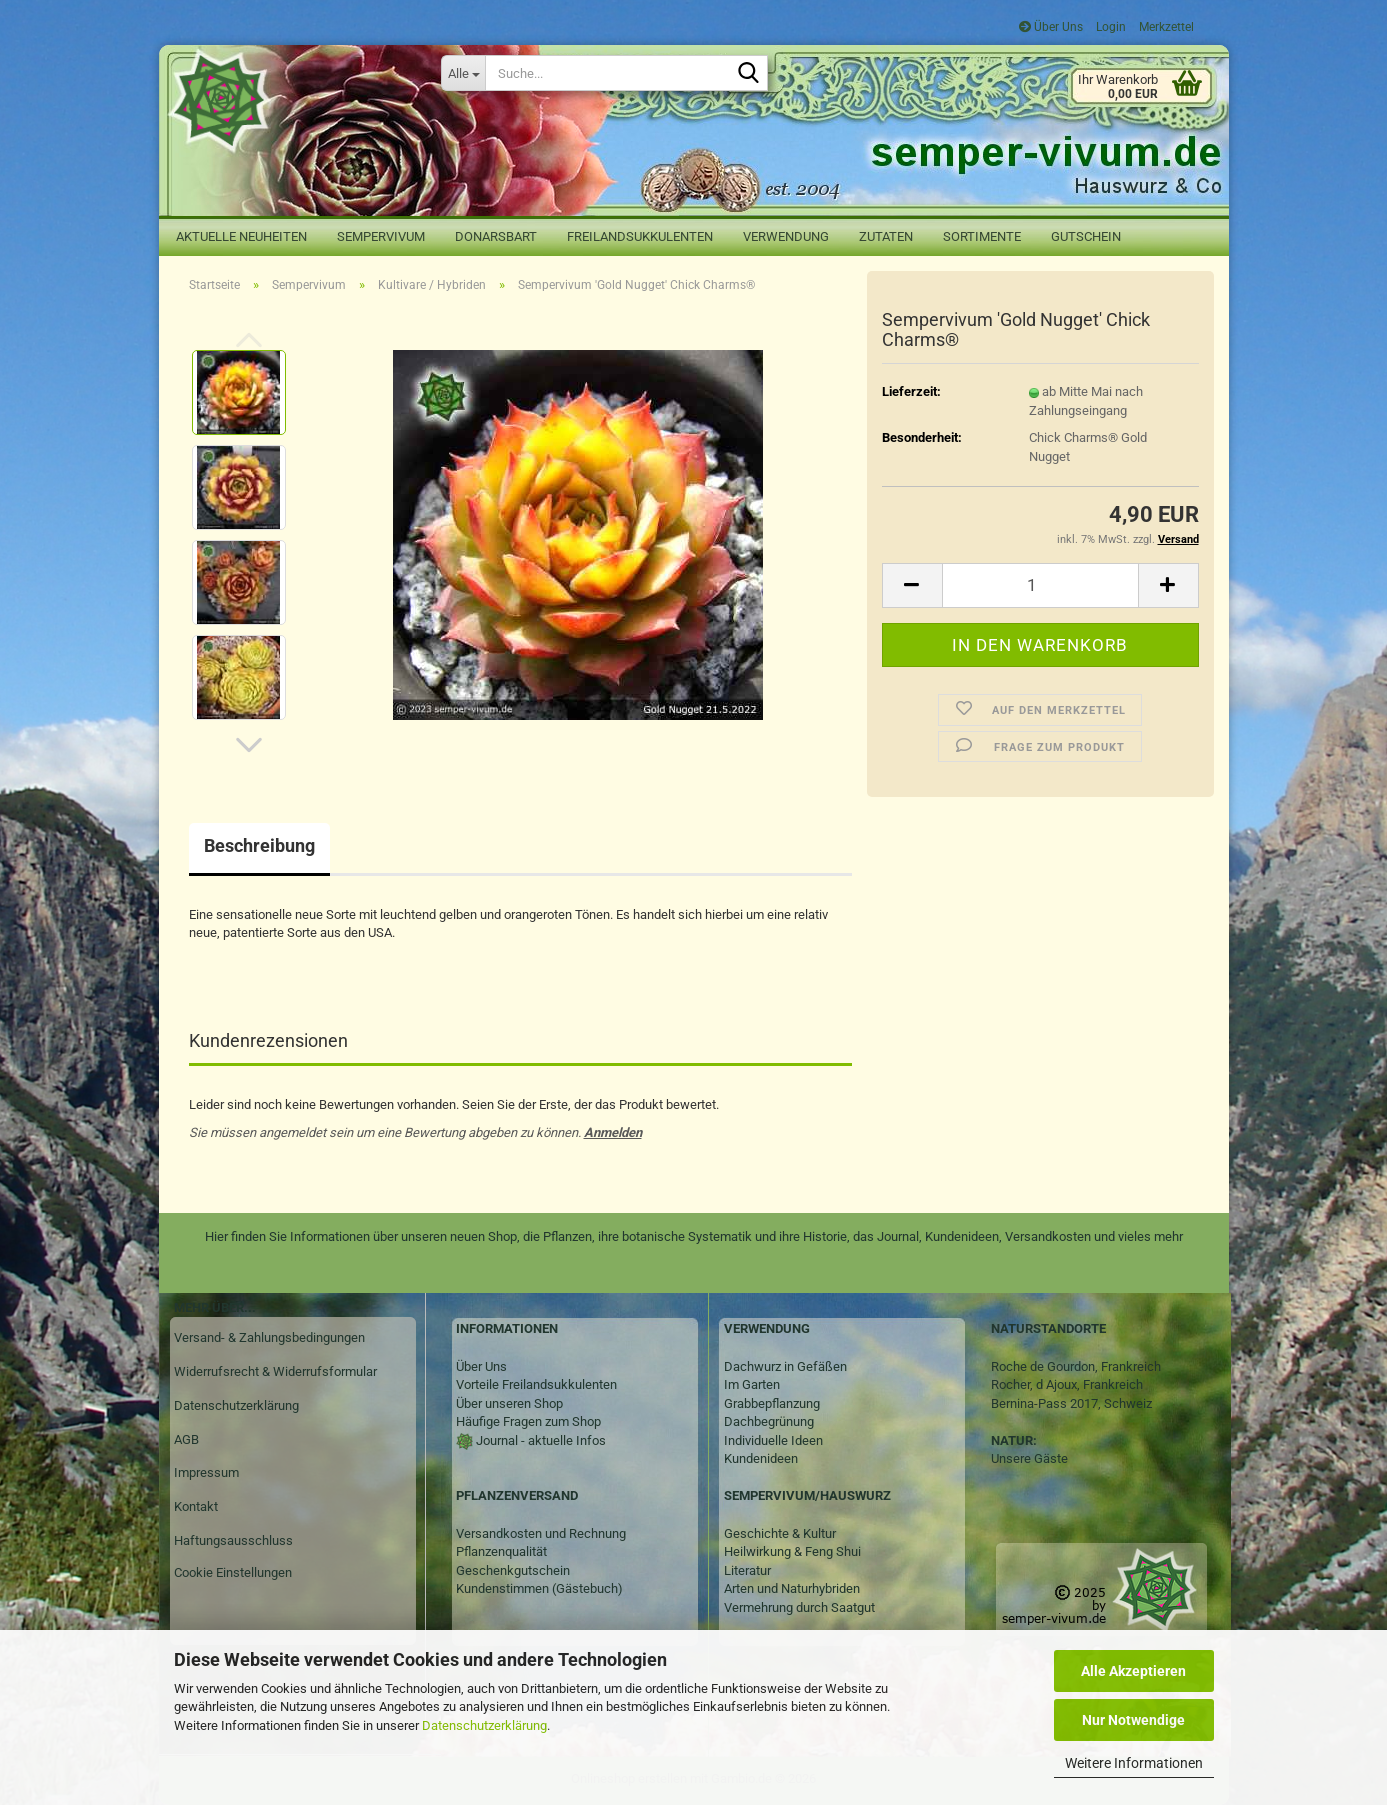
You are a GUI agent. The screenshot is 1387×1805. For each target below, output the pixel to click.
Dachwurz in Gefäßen (785, 1366)
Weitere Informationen (1134, 1763)
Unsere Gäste (1029, 1458)
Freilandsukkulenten (640, 236)
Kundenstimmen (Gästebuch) (539, 1588)
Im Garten (752, 1384)
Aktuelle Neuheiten (241, 236)
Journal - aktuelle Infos (539, 1440)
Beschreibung (259, 845)
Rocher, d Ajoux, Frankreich (1067, 1384)
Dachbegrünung (769, 1421)
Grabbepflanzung (772, 1403)
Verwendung (786, 236)
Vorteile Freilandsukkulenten (536, 1384)
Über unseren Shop (509, 1403)
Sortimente (982, 236)
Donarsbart (496, 236)
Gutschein (1086, 236)
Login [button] (1109, 27)
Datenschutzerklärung (484, 1725)
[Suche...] (463, 73)
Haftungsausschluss (233, 1540)
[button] (249, 745)
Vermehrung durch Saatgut (799, 1607)
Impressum (206, 1472)
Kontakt (196, 1506)
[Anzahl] (1040, 585)
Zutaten (886, 236)
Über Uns (1051, 27)
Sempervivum (381, 236)
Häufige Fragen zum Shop (528, 1421)
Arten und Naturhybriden (792, 1588)
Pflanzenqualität (501, 1551)
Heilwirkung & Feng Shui (792, 1551)
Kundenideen (761, 1458)
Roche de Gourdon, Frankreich (1076, 1366)
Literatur (747, 1570)
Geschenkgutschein (513, 1570)
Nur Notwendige (1133, 1720)
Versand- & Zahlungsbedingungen (269, 1337)
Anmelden (613, 1132)
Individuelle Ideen (773, 1440)
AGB (186, 1439)
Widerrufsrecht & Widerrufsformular (275, 1371)
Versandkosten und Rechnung (541, 1533)
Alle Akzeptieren (1133, 1671)
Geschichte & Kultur (780, 1533)
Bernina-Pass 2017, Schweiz (1071, 1403)
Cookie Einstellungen (233, 1572)
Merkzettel (1165, 27)
